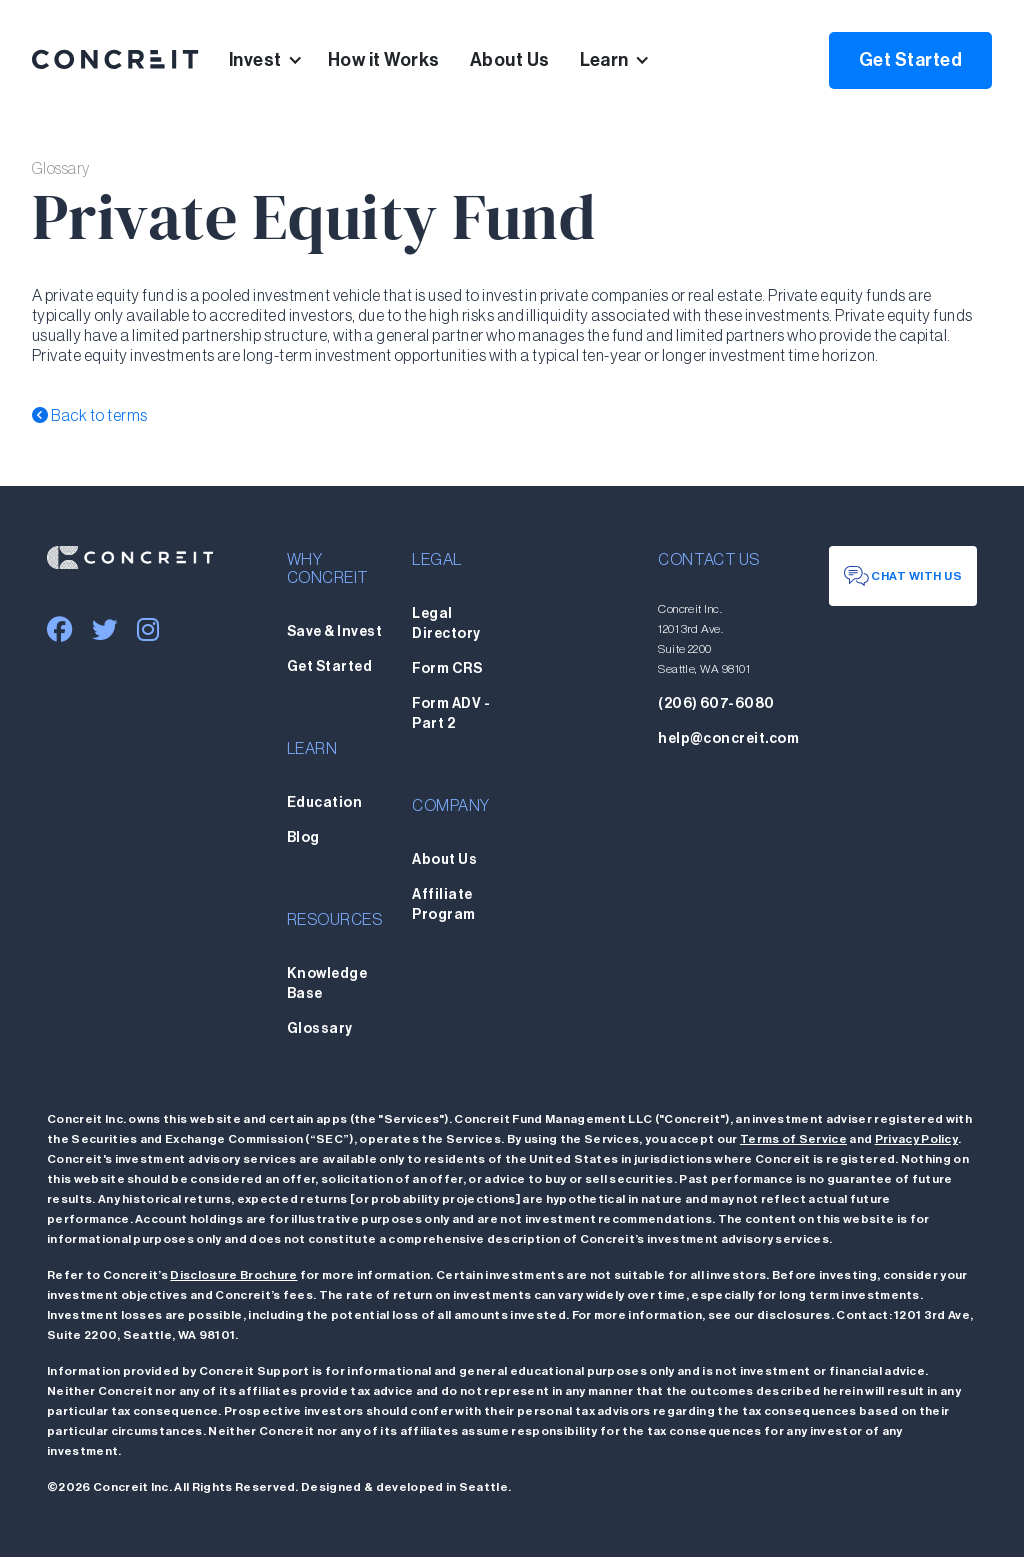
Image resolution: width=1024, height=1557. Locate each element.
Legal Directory (446, 624)
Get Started (910, 60)
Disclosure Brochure (233, 1275)
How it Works (384, 60)
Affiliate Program (443, 905)
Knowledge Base (327, 984)
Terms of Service (793, 1139)
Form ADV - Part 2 (451, 714)
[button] (278, 60)
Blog (303, 838)
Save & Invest (334, 632)
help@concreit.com (728, 739)
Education (324, 803)
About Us (510, 60)
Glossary (320, 1029)
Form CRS (447, 669)
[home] (115, 60)
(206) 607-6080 (716, 704)
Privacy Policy (916, 1139)
